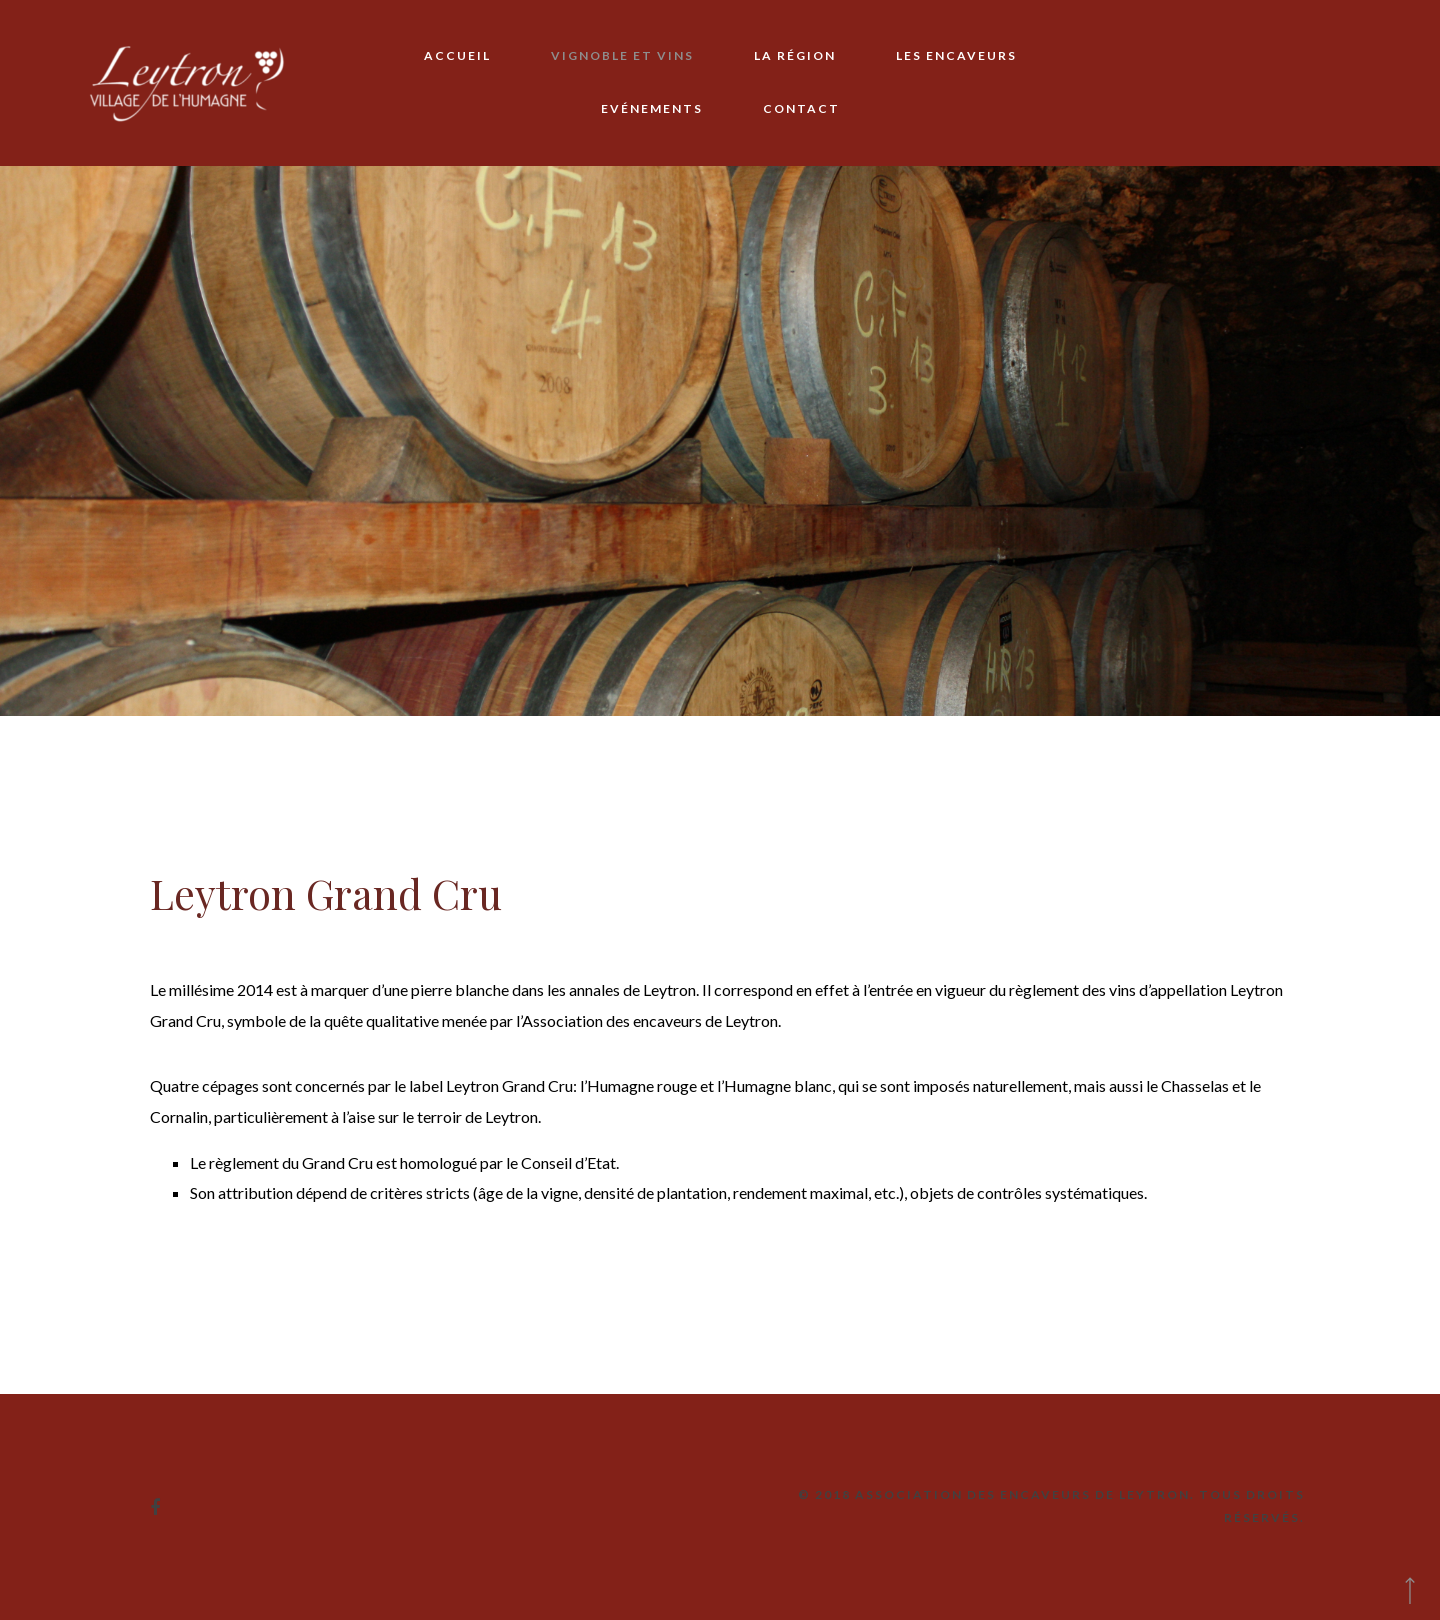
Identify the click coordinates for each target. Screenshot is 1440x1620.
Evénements (652, 108)
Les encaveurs (956, 55)
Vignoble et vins (622, 55)
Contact (801, 108)
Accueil (457, 55)
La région (795, 55)
